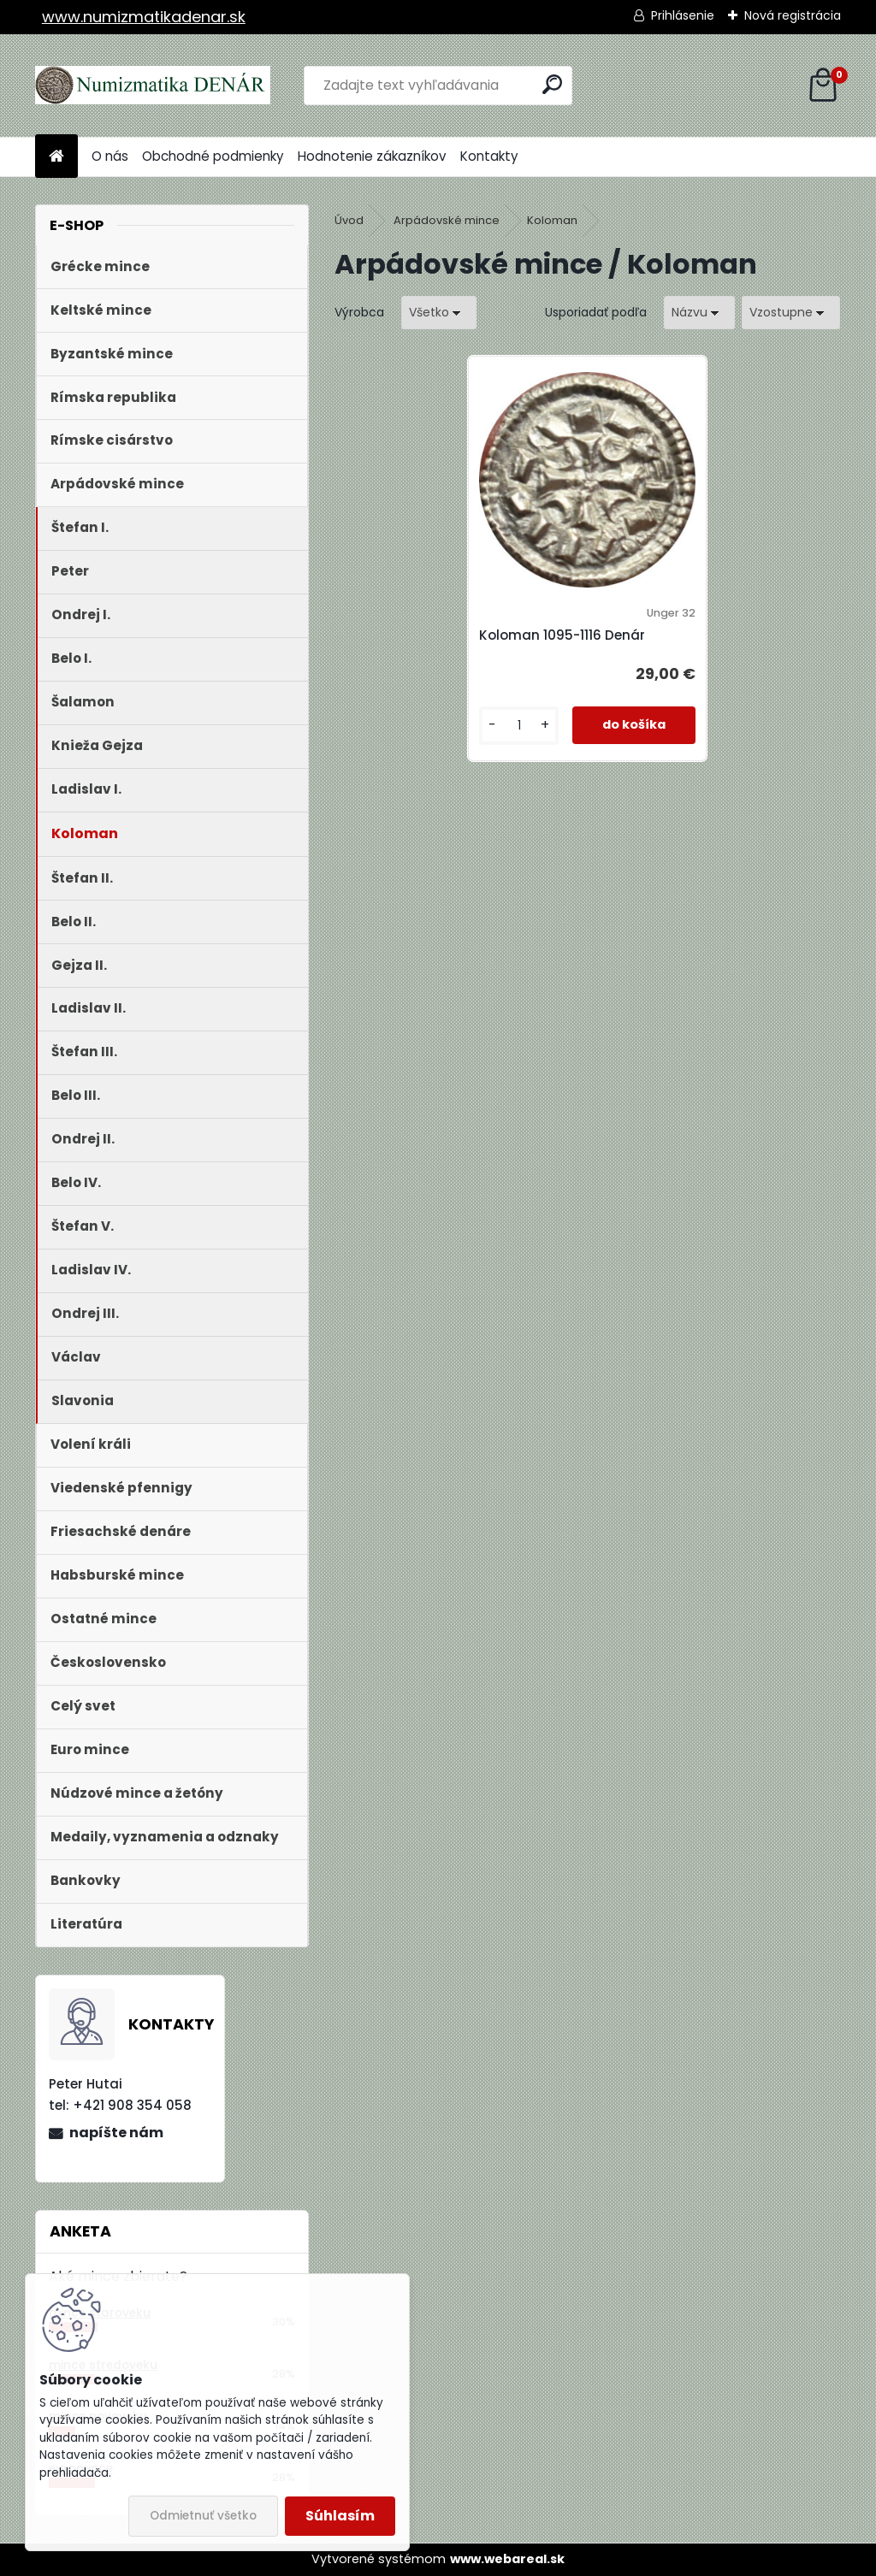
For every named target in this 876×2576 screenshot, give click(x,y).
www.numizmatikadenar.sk (144, 16)
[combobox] (699, 312)
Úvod (349, 220)
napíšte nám (116, 2132)
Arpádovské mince (447, 220)
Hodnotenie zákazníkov (372, 156)
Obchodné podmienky (213, 156)
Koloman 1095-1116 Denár (562, 635)
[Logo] (152, 85)
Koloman (552, 220)
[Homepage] (56, 157)
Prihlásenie (682, 15)
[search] (552, 84)
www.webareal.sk (507, 2558)
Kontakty (489, 156)
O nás (110, 156)
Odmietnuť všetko (203, 2516)
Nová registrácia (792, 15)
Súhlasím (340, 2516)
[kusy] (519, 725)
